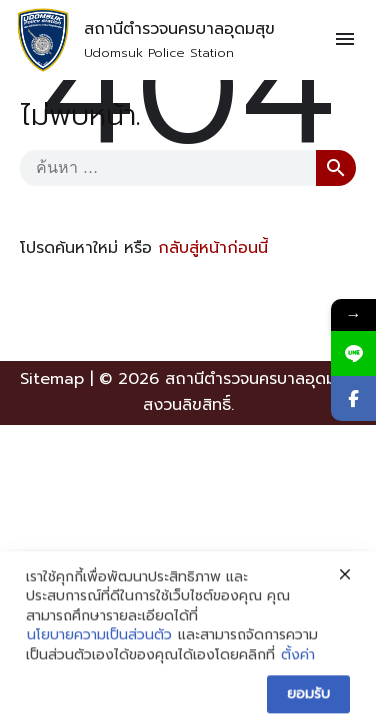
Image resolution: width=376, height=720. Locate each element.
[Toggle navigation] (345, 40)
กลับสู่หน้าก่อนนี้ (213, 248)
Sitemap (52, 379)
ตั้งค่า (298, 688)
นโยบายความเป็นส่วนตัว (99, 668)
